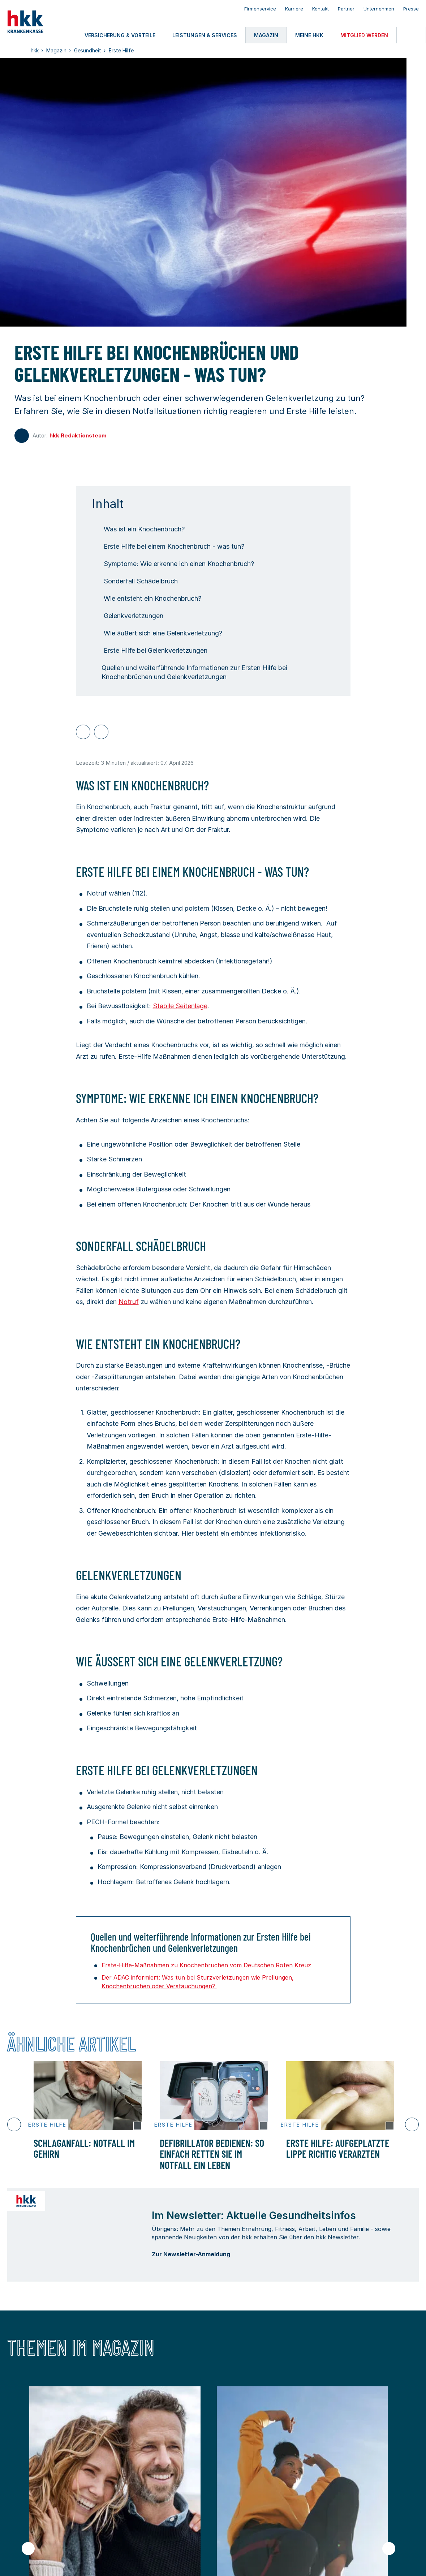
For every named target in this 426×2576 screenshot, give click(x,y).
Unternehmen (378, 9)
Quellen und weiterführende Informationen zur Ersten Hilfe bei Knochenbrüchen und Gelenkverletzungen (190, 672)
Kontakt (320, 9)
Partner (346, 9)
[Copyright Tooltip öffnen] (137, 2130)
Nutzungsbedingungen (67, 2561)
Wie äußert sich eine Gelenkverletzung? (157, 633)
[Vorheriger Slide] (14, 2124)
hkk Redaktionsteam (78, 435)
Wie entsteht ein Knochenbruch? (146, 598)
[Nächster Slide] (412, 2124)
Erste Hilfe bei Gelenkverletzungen (149, 650)
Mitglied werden (113, 2494)
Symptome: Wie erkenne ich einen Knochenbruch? (173, 564)
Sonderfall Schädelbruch (135, 581)
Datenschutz (118, 2561)
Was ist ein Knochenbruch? (138, 529)
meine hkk (21, 2494)
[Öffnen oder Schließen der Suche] (411, 35)
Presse (411, 9)
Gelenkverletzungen (127, 616)
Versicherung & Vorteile (41, 2477)
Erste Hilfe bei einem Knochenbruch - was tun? (168, 546)
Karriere (294, 9)
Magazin (181, 2477)
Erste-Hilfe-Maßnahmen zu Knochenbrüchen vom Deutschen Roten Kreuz (206, 1965)
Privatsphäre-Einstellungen (245, 2561)
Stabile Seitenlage (180, 1006)
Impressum (19, 2561)
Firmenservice (260, 9)
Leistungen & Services (122, 2477)
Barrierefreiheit (160, 2561)
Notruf (129, 1302)
